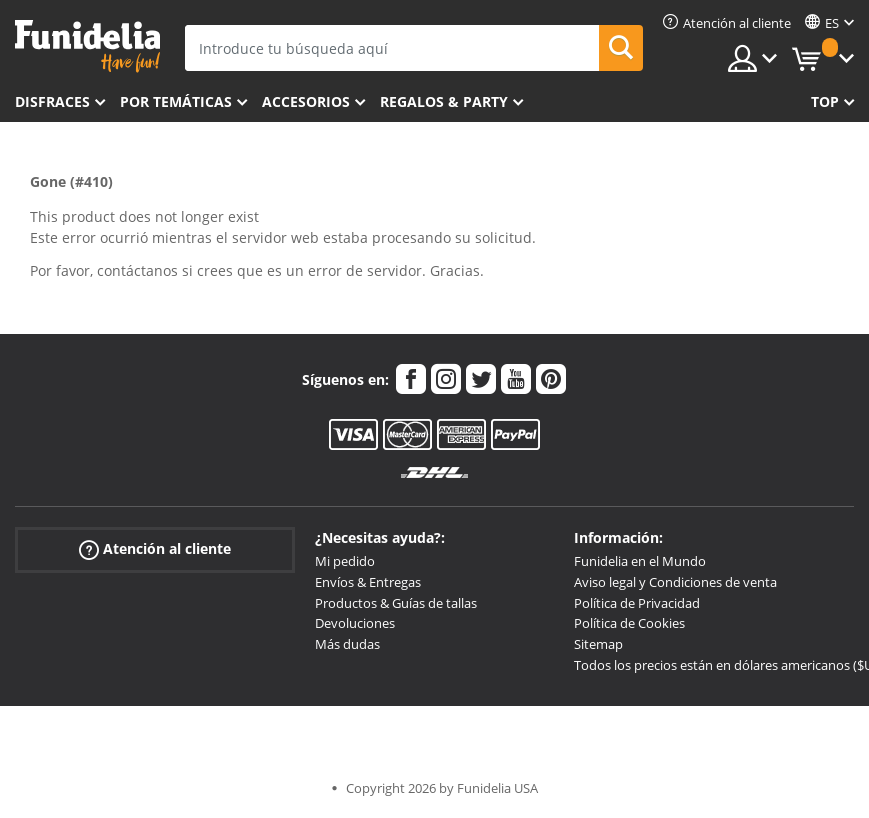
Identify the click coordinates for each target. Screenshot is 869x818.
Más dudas (347, 644)
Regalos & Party (444, 101)
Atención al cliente (155, 549)
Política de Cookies (629, 623)
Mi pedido (345, 561)
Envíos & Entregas (368, 582)
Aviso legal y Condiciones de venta (675, 582)
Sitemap (598, 644)
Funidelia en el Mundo (640, 561)
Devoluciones (355, 623)
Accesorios (306, 101)
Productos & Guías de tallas (396, 603)
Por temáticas (176, 101)
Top (825, 101)
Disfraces (52, 101)
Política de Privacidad (637, 603)
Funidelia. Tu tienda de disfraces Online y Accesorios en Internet (87, 46)
